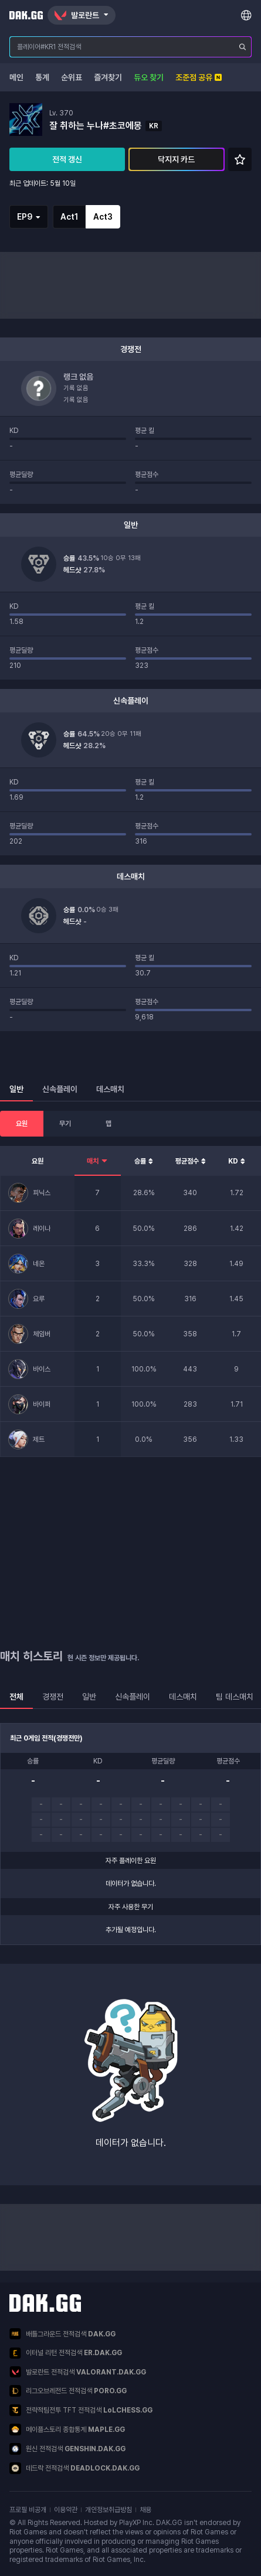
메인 (16, 77)
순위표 (71, 77)
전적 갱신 (67, 159)
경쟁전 (52, 1696)
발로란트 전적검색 (77, 2371)
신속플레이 (132, 1696)
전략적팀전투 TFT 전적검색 (80, 2410)
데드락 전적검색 (74, 2468)
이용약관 (65, 2510)
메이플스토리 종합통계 (67, 2429)
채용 (145, 2510)
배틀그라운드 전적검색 (62, 2333)
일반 (89, 1696)
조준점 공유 (198, 77)
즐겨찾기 (108, 77)
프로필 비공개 (27, 2510)
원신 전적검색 (67, 2449)
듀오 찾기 (149, 77)
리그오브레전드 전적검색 (68, 2391)
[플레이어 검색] (243, 47)
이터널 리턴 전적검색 (65, 2353)
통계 (42, 77)
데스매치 (183, 1696)
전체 (16, 1696)
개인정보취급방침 (108, 2510)
